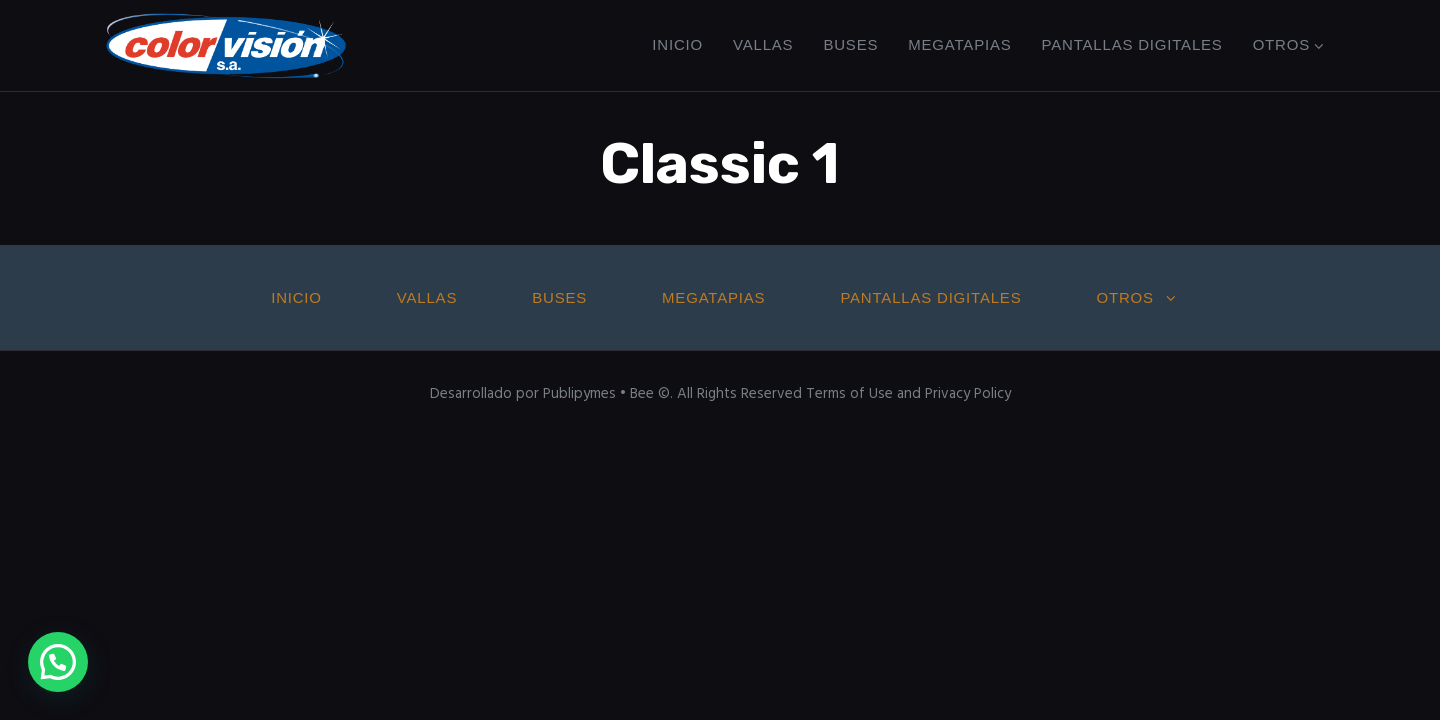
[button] (58, 662)
